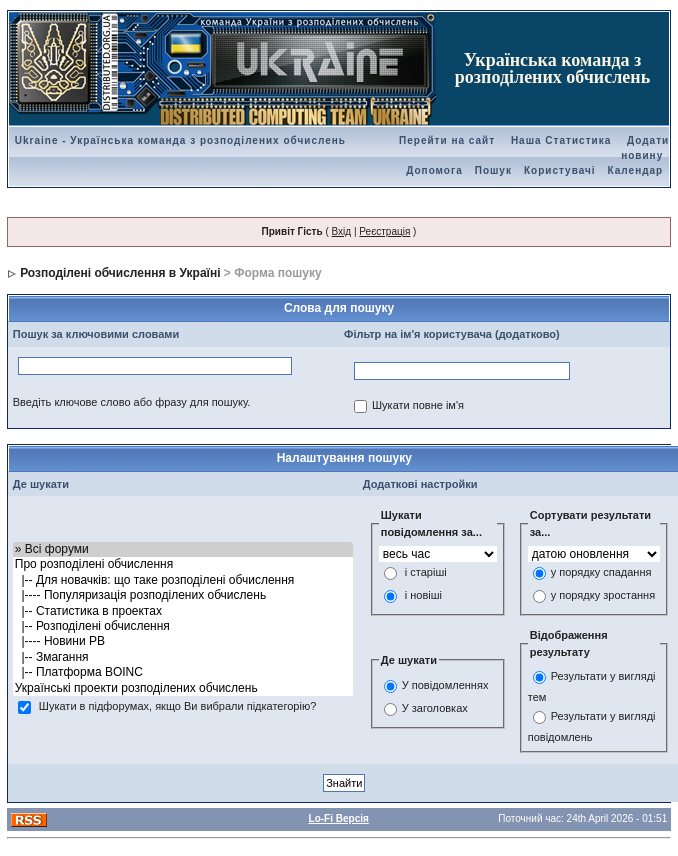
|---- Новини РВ (183, 641)
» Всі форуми (183, 549)
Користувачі (560, 170)
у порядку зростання (603, 596)
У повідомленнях (445, 685)
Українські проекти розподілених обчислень (183, 688)
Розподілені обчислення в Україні (120, 273)
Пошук (493, 170)
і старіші (426, 573)
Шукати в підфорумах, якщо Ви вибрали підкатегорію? (177, 706)
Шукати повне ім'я (418, 405)
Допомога (434, 170)
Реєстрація (384, 231)
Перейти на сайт (447, 140)
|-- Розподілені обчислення (183, 626)
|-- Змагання (183, 657)
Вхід (342, 231)
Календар (636, 170)
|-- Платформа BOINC (183, 672)
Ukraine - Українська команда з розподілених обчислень (180, 140)
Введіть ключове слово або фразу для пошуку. (132, 402)
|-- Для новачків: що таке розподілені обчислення (183, 580)
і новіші (423, 596)
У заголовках (435, 708)
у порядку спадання (601, 573)
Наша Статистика (561, 140)
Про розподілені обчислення (183, 564)
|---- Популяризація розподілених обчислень (183, 595)
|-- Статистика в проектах (183, 611)
